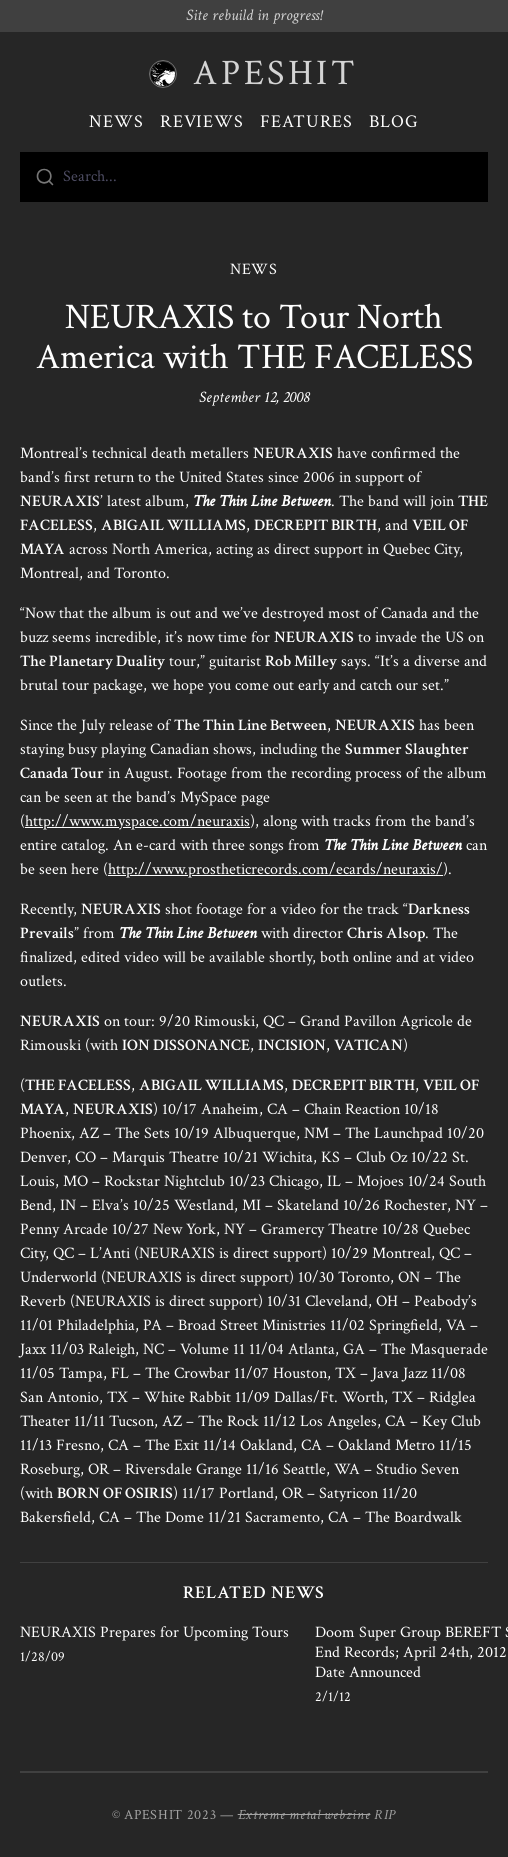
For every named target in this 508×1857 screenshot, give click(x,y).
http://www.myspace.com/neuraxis (137, 821)
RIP (385, 1815)
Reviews (202, 121)
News (116, 121)
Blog (394, 121)
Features (306, 121)
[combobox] (254, 177)
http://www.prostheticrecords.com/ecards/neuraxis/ (275, 869)
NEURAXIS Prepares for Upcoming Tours (154, 1632)
